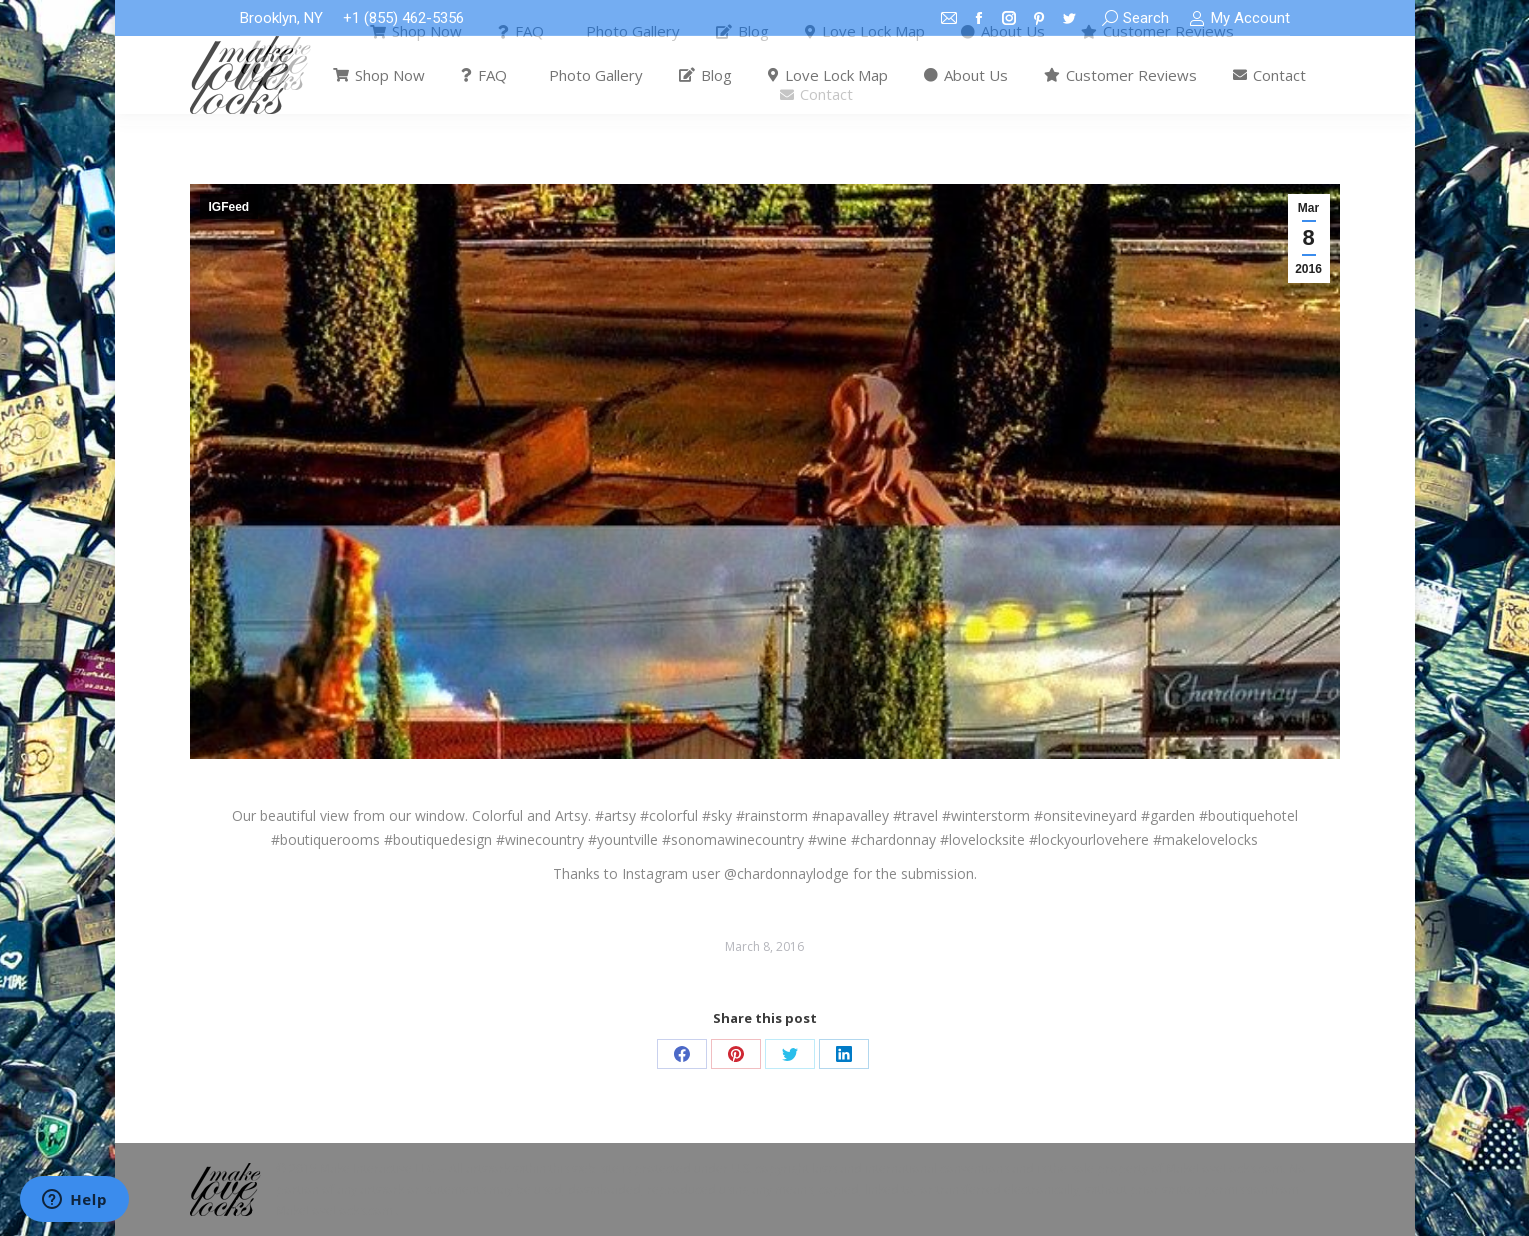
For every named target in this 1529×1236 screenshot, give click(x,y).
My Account (1239, 18)
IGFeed (229, 207)
